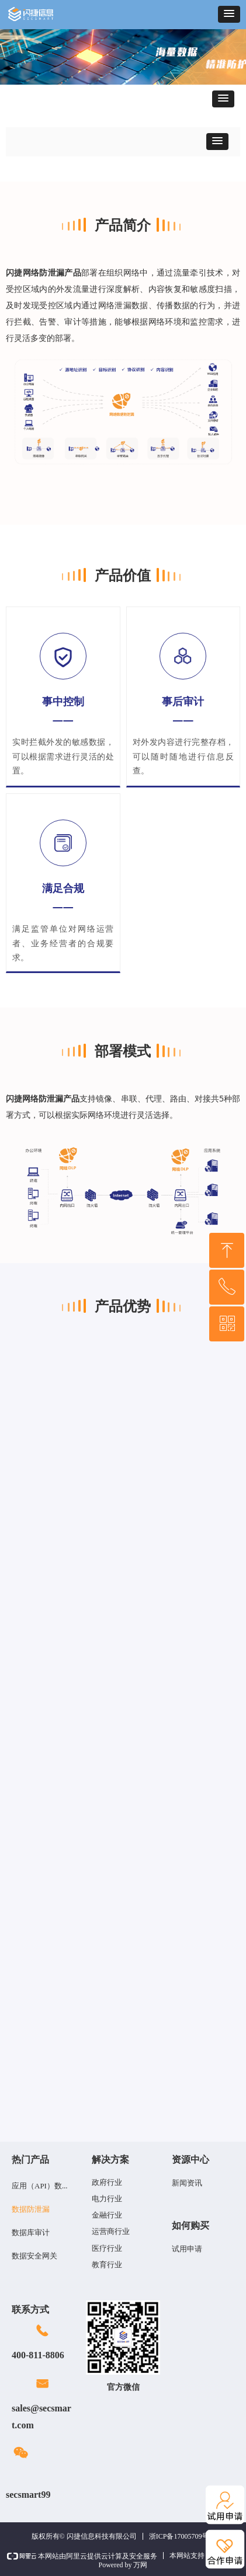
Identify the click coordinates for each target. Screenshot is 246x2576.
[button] (229, 14)
